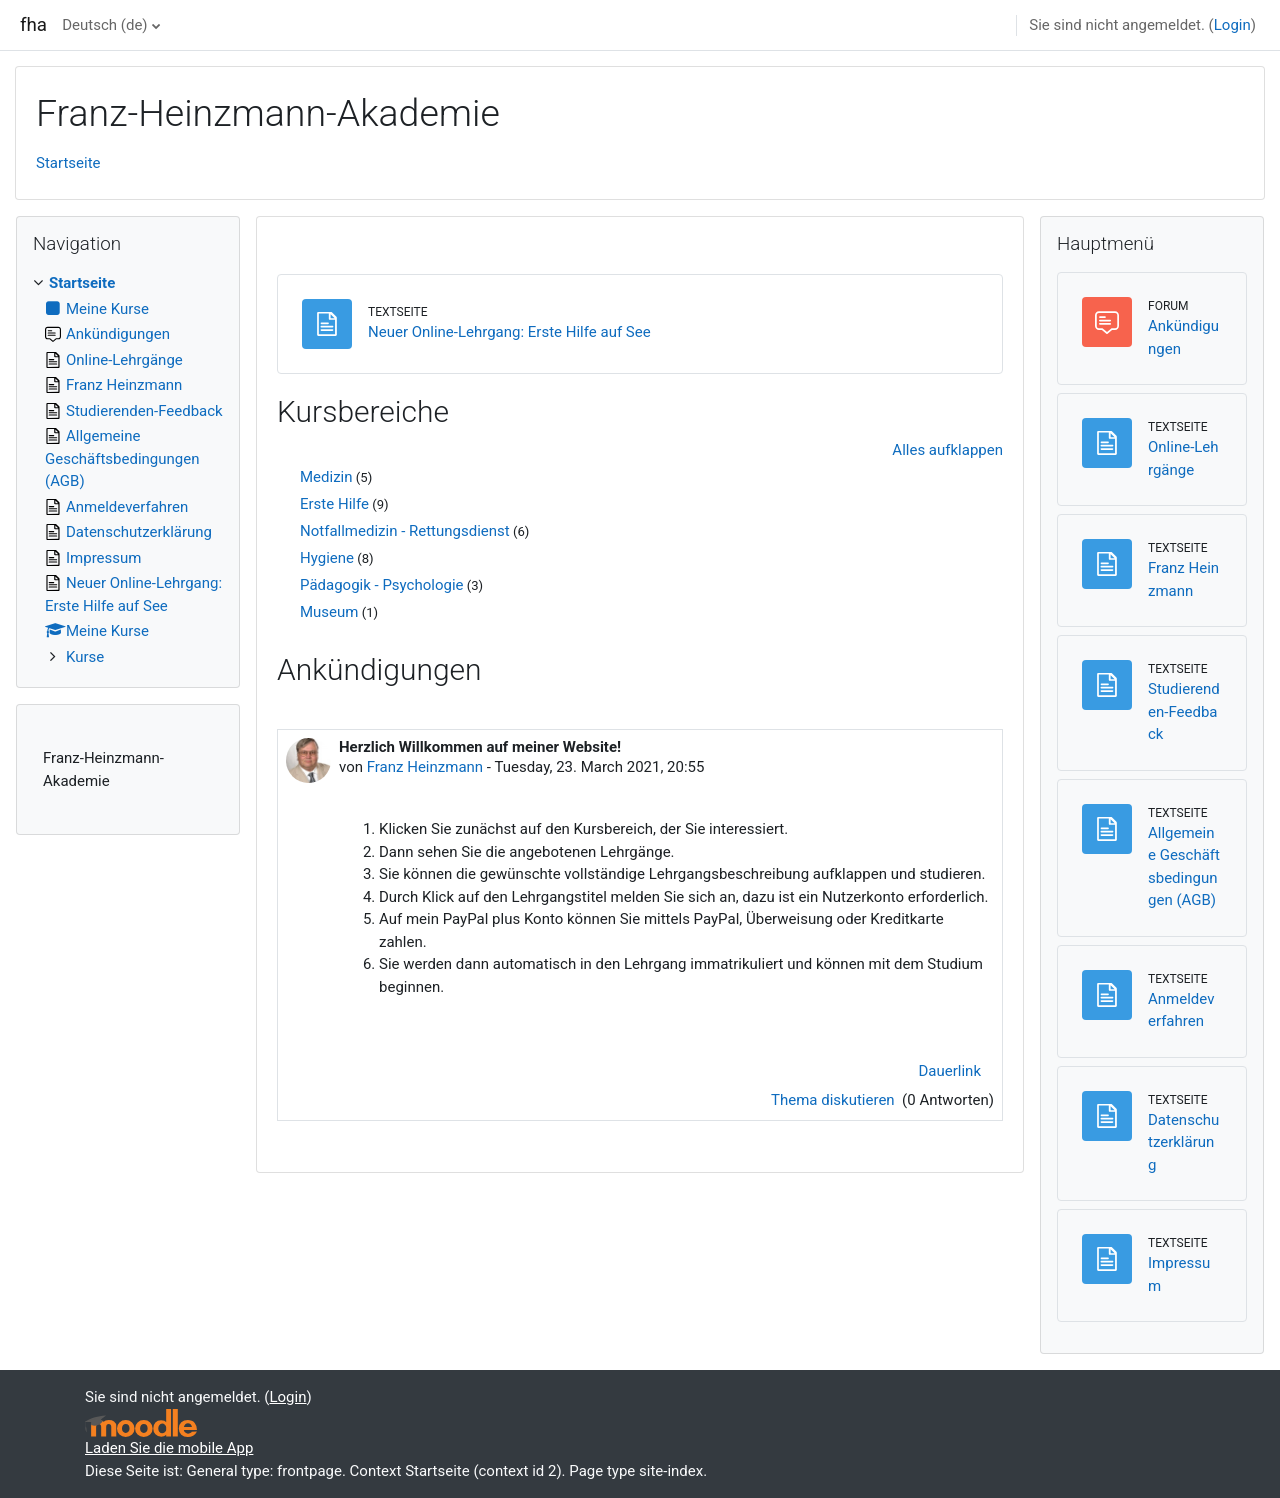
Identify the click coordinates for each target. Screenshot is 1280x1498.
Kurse (85, 657)
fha (33, 25)
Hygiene (327, 558)
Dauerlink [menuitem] (950, 1071)
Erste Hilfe (334, 504)
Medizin (326, 477)
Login (1232, 25)
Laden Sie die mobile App (169, 1448)
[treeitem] (128, 470)
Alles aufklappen (947, 450)
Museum (329, 612)
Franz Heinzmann (425, 767)
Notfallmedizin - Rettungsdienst (405, 531)
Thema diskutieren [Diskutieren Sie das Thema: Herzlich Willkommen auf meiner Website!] (834, 1100)
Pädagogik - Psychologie (382, 585)
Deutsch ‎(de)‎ (104, 25)
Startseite (68, 163)
